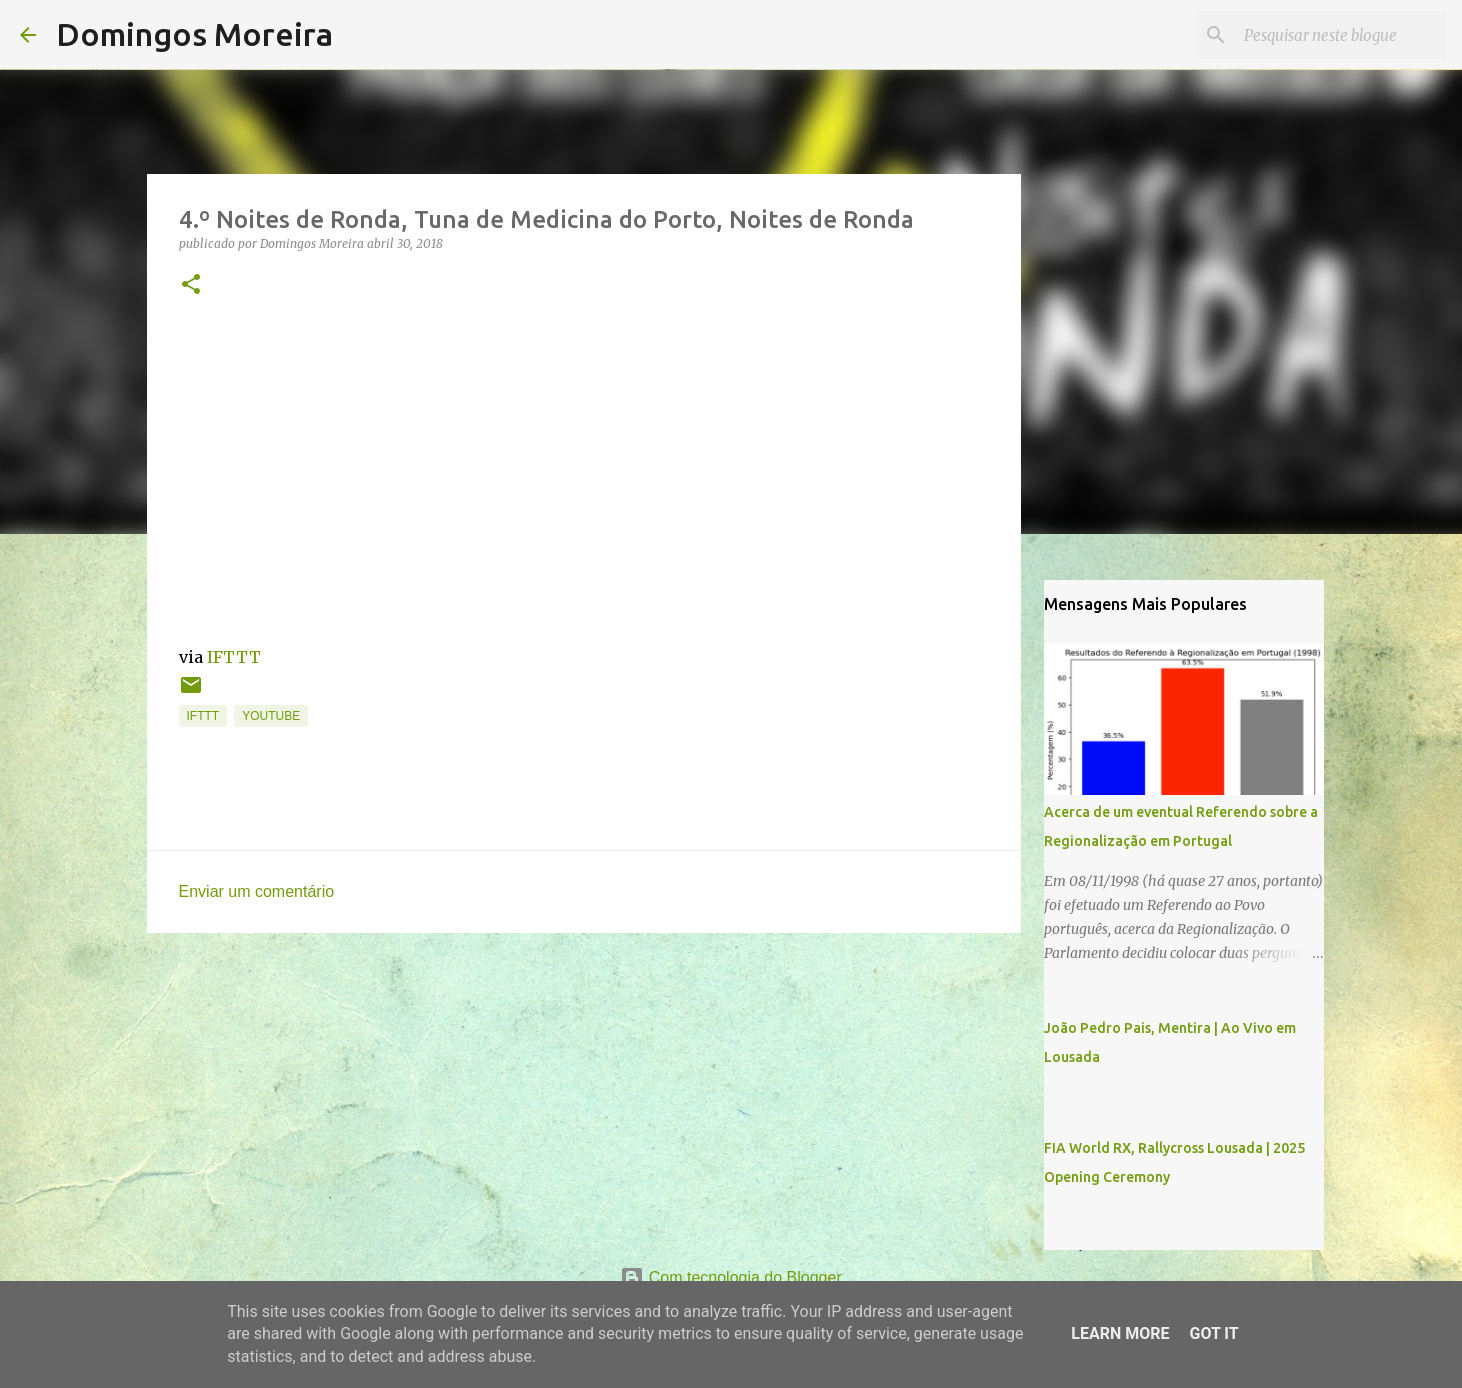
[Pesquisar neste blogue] (1341, 35)
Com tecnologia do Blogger (730, 1277)
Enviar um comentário (257, 891)
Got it (1213, 1333)
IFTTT (234, 657)
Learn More (1120, 1333)
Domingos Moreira (194, 34)
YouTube (271, 716)
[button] (191, 285)
